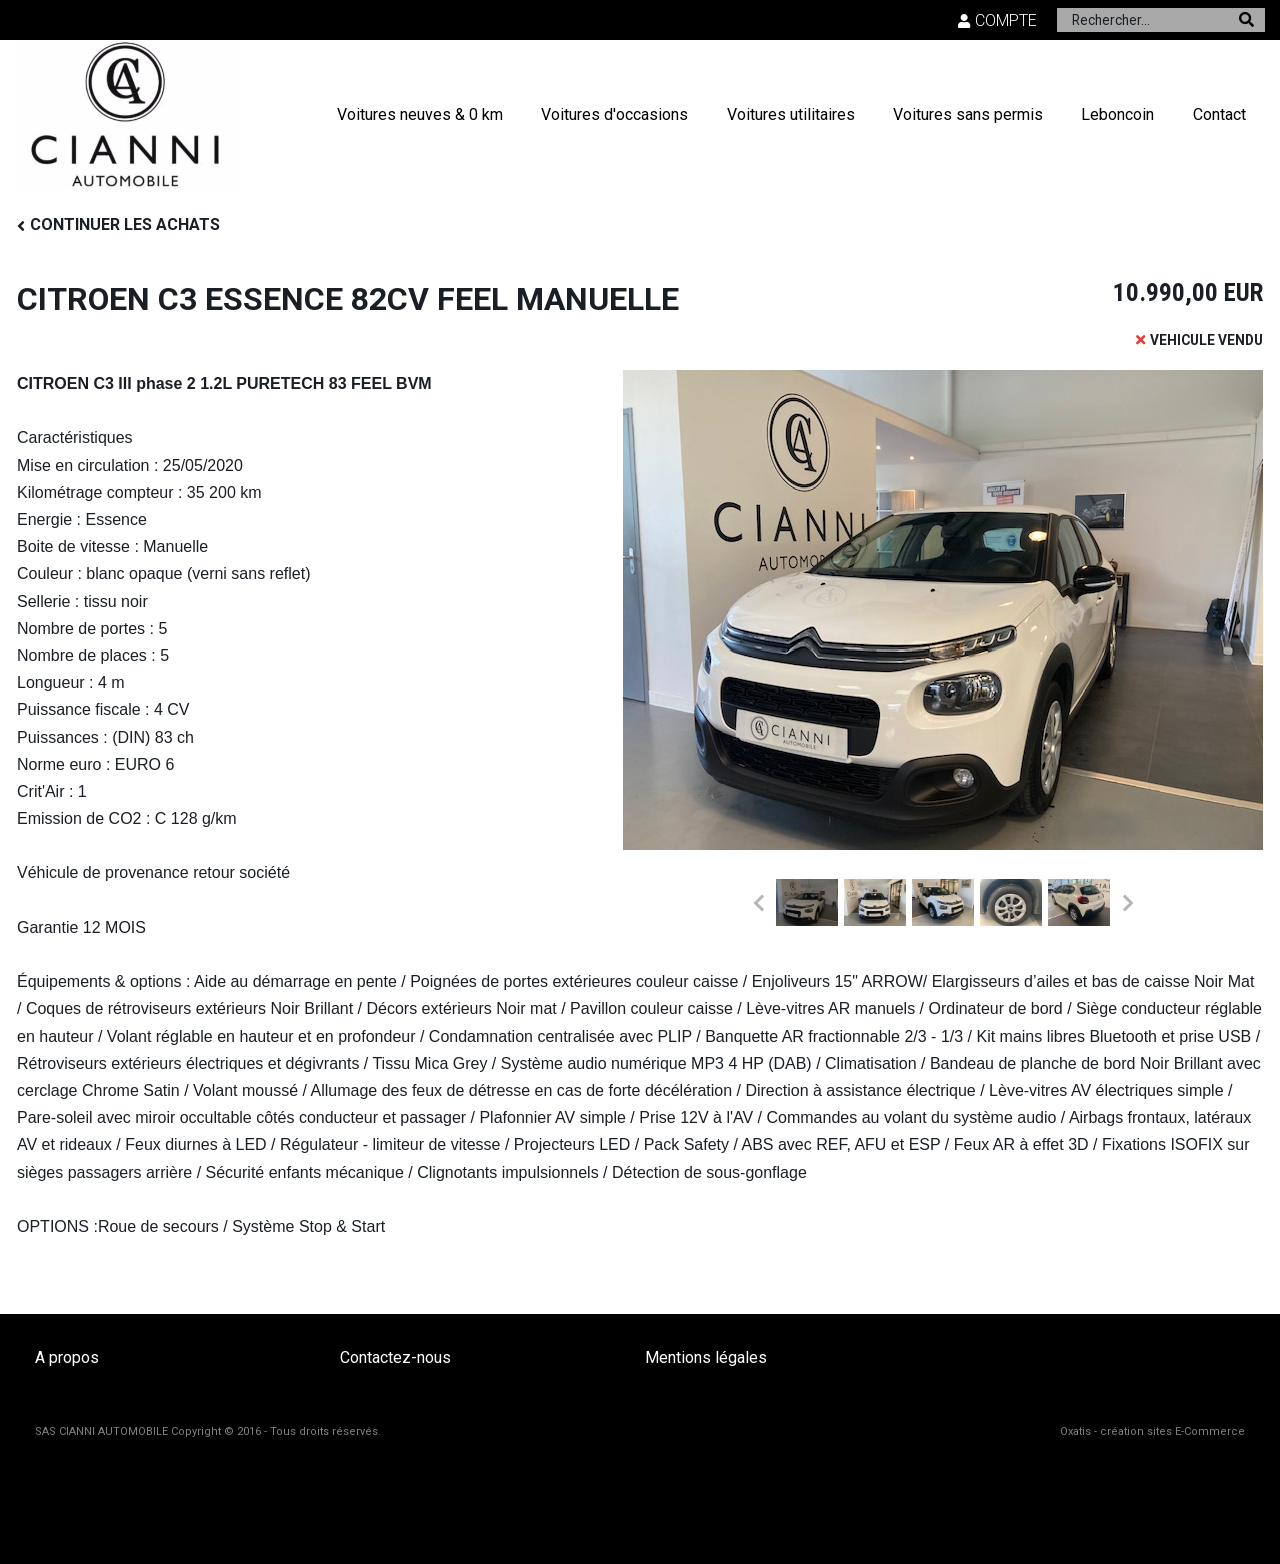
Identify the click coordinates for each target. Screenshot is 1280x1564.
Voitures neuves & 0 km (420, 114)
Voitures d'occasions (614, 114)
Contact (1219, 114)
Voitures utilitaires (791, 114)
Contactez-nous (395, 1357)
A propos (67, 1357)
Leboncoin (1117, 114)
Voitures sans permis (968, 114)
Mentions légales (706, 1357)
